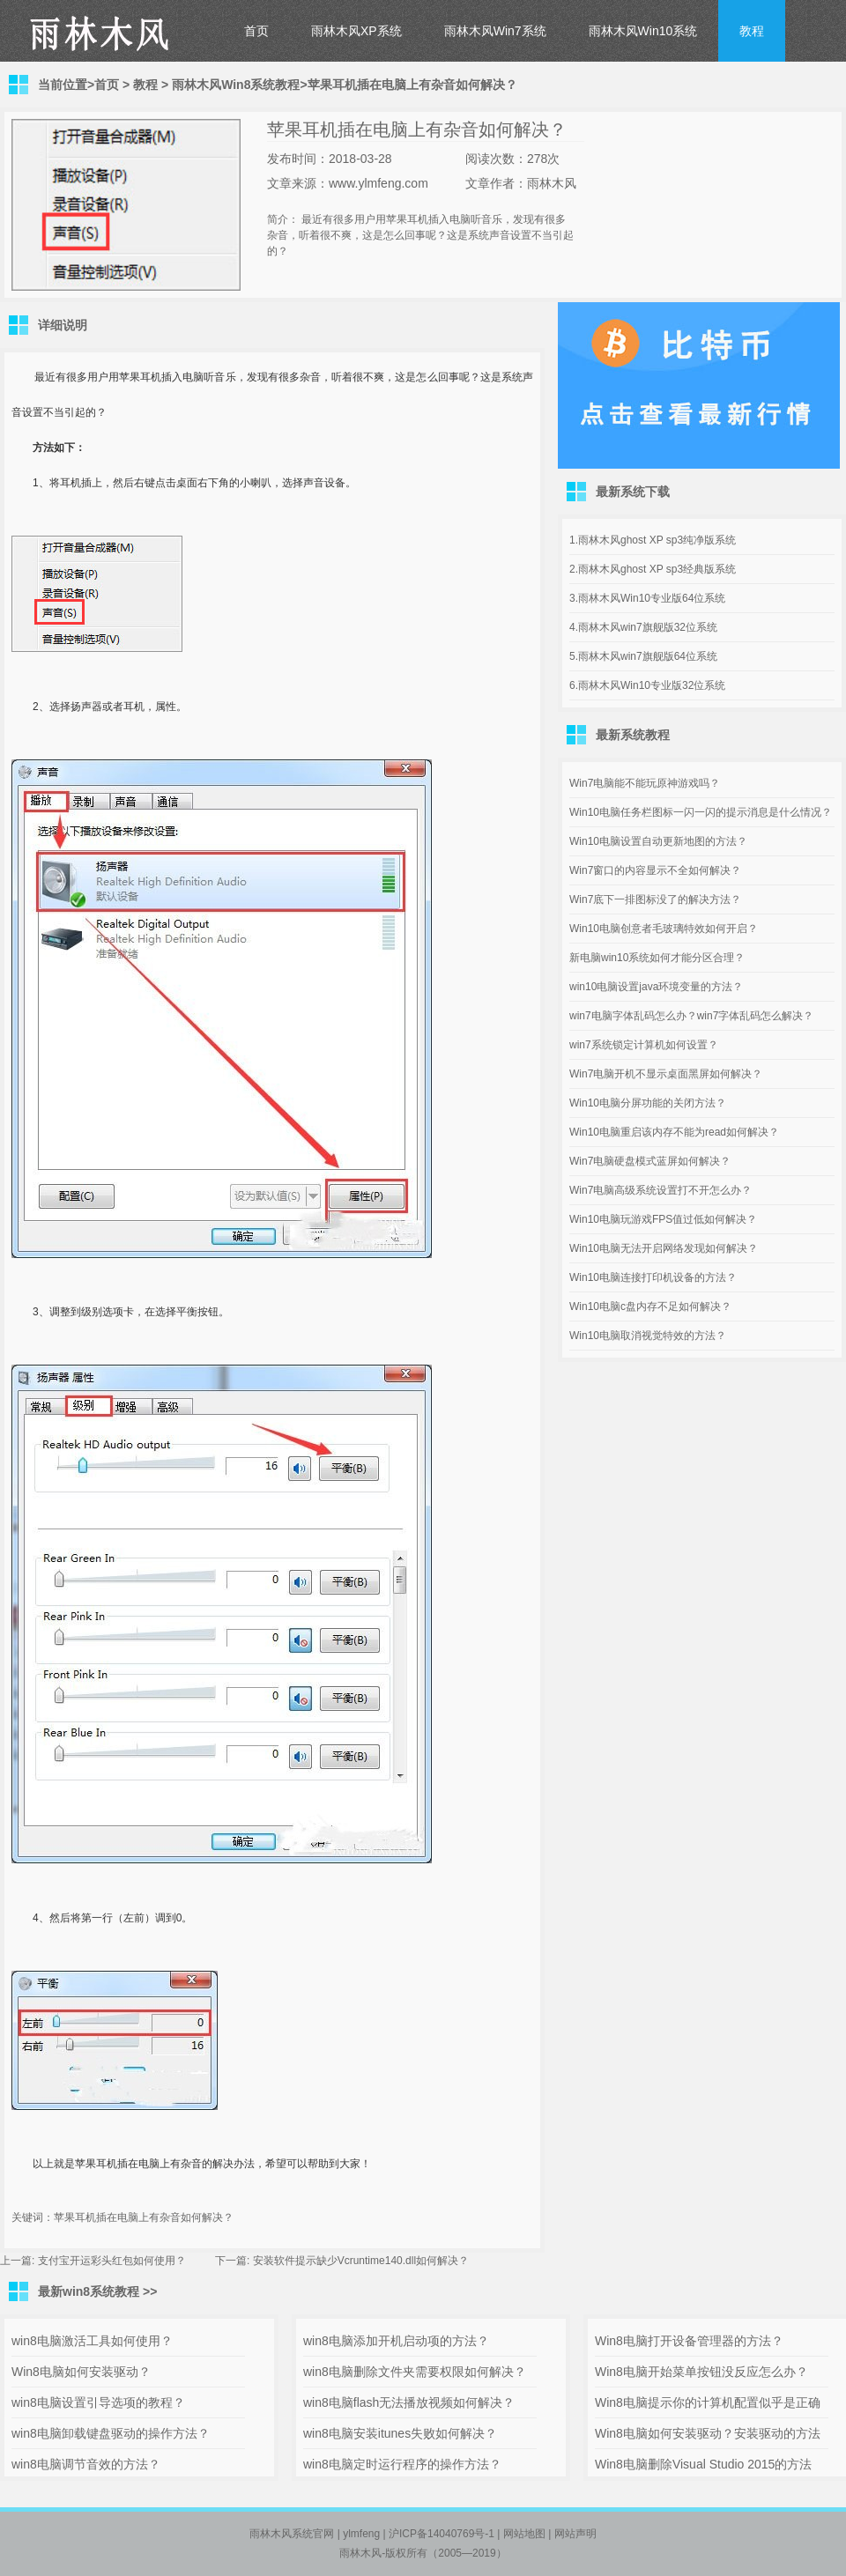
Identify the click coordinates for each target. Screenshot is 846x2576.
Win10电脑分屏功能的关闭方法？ (647, 1103)
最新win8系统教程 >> (97, 2291)
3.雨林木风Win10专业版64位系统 (647, 598)
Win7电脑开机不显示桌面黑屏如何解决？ (665, 1074)
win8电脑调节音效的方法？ (85, 2464)
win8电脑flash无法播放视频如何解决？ (409, 2402)
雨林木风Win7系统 (495, 31)
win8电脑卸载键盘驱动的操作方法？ (110, 2433)
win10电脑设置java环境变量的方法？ (656, 987)
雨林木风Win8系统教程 (236, 85)
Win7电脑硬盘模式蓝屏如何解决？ (650, 1161)
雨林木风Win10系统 (643, 31)
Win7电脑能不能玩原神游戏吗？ (644, 783)
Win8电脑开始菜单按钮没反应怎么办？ (701, 2372)
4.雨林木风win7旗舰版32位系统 (643, 627)
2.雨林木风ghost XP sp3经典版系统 (652, 569)
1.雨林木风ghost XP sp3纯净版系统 (652, 540)
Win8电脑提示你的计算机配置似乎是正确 (707, 2402)
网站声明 (575, 2534)
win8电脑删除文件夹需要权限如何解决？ (414, 2372)
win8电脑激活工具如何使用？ (92, 2341)
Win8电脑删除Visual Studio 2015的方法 (703, 2464)
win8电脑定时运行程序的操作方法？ (402, 2464)
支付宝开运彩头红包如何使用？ (112, 2260)
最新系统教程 (633, 735)
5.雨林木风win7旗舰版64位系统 (643, 656)
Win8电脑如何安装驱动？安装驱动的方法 (707, 2433)
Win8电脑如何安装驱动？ (81, 2372)
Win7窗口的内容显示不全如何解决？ (655, 870)
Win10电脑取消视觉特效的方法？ (647, 1335)
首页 (256, 31)
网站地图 (524, 2534)
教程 (751, 31)
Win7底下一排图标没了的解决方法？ (655, 899)
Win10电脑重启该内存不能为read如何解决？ (674, 1132)
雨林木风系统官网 (291, 2534)
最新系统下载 (633, 492)
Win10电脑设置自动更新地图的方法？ (658, 841)
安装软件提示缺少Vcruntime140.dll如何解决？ (361, 2260)
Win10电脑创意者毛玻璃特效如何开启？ (663, 928)
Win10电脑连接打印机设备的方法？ (653, 1277)
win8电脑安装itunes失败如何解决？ (400, 2433)
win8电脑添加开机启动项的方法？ (396, 2341)
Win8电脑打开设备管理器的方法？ (689, 2341)
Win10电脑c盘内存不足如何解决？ (650, 1306)
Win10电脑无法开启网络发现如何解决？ (663, 1248)
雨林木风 (360, 2553)
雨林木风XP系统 (356, 31)
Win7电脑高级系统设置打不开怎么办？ (660, 1190)
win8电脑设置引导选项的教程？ (98, 2402)
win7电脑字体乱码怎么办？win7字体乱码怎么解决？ (691, 1016)
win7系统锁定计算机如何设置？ (643, 1045)
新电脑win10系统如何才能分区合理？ (657, 957)
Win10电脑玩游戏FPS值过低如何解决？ (663, 1219)
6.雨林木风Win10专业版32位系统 (647, 685)
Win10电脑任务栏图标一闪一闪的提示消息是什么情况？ (700, 812)
